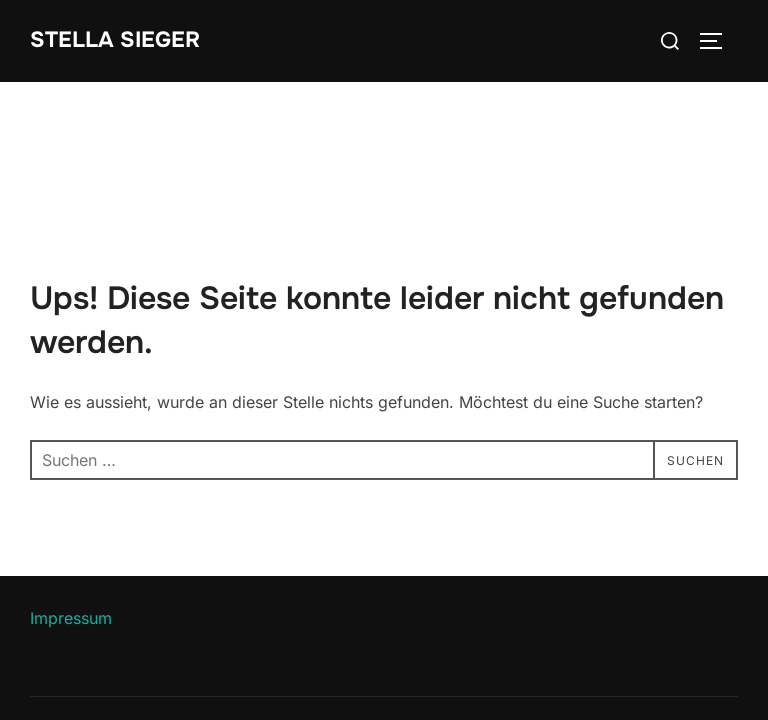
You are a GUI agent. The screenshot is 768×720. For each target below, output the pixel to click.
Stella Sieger (115, 40)
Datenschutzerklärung (102, 651)
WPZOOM (704, 673)
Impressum (71, 536)
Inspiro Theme (592, 673)
